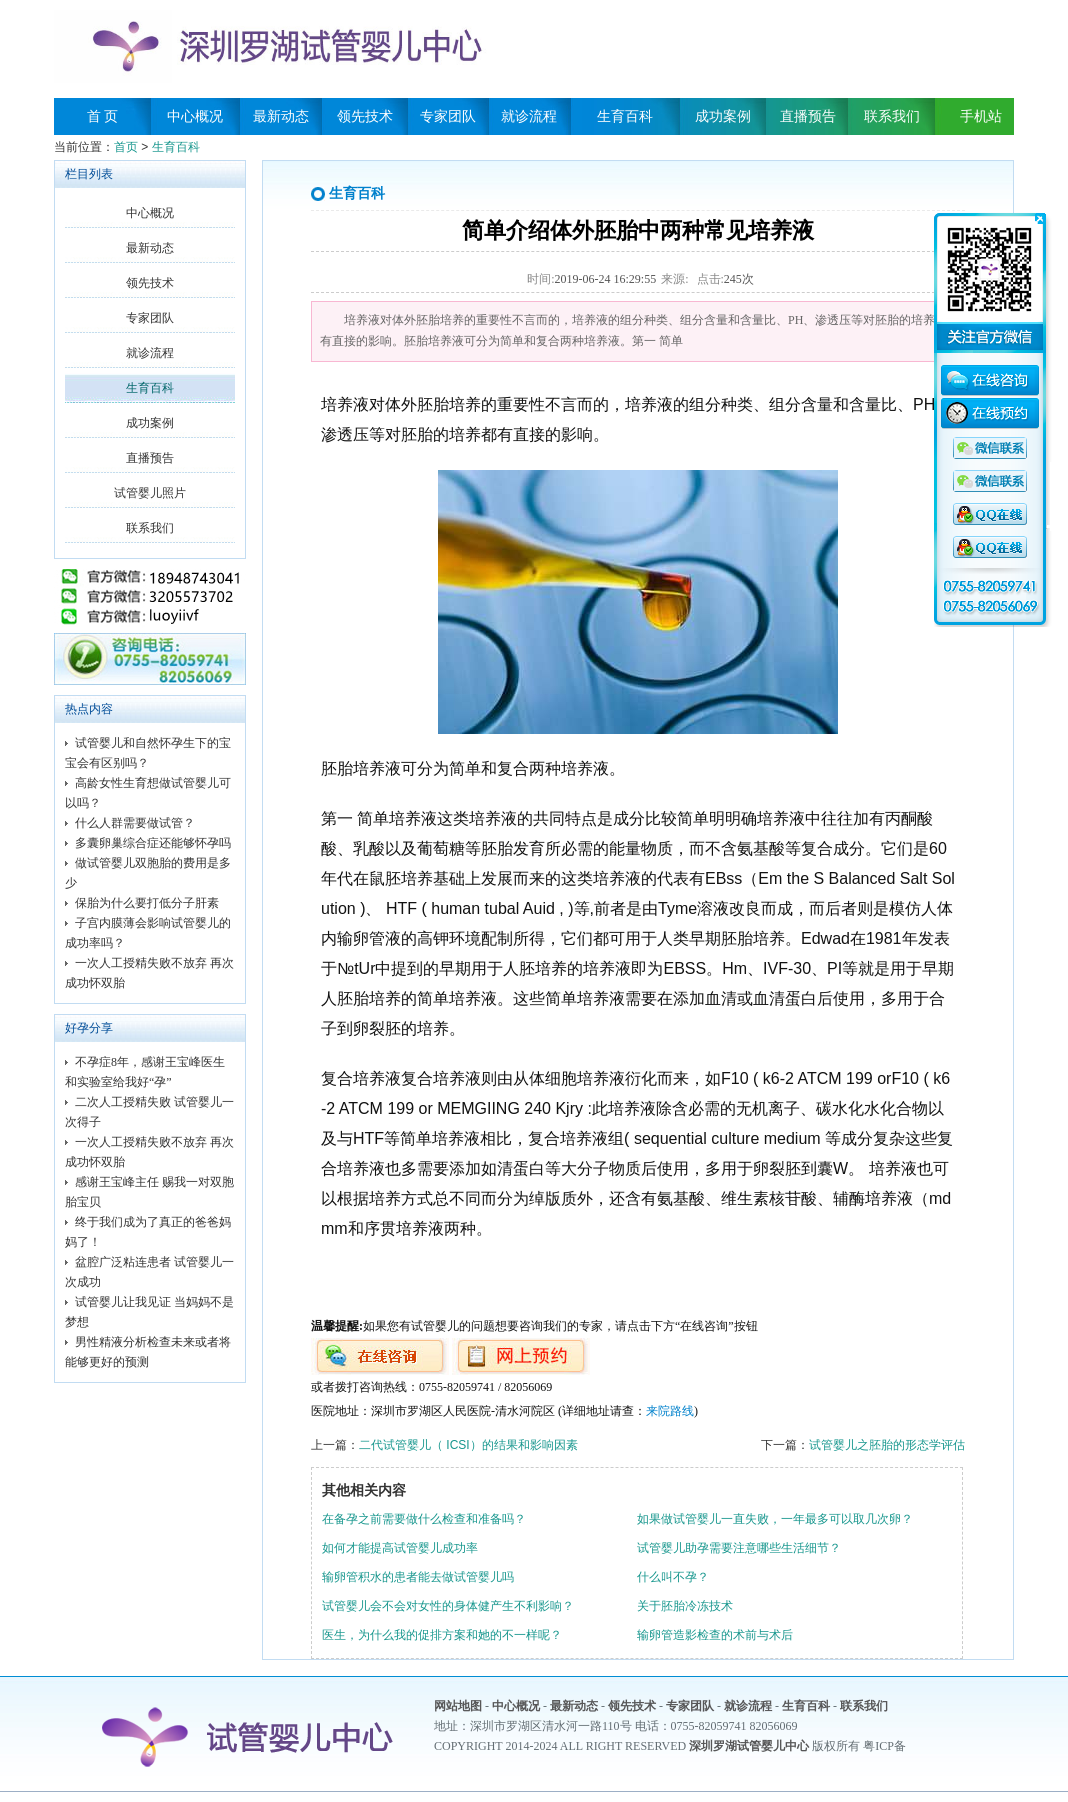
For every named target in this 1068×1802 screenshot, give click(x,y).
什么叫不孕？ (673, 1577)
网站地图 (458, 1706)
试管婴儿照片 (150, 493)
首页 (126, 147)
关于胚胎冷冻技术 (685, 1606)
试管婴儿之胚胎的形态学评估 (887, 1445)
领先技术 (365, 116)
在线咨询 (990, 383)
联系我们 (892, 116)
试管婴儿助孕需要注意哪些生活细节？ (739, 1548)
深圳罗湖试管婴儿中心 (749, 1746)
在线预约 (990, 416)
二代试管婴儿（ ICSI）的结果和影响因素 (468, 1445)
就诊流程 (529, 116)
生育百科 (625, 116)
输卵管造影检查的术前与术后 (715, 1635)
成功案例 (723, 116)
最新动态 (281, 116)
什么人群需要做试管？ (135, 823)
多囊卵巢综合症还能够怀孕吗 (153, 843)
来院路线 (670, 1411)
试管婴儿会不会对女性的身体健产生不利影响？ (448, 1606)
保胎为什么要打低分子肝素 (147, 903)
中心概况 (195, 116)
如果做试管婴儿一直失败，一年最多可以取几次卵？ (775, 1519)
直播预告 (808, 116)
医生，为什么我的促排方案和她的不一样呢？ (442, 1635)
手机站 (974, 116)
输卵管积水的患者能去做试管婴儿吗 (418, 1577)
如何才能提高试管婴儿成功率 (400, 1548)
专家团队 (448, 116)
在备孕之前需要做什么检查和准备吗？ (424, 1519)
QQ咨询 (990, 449)
